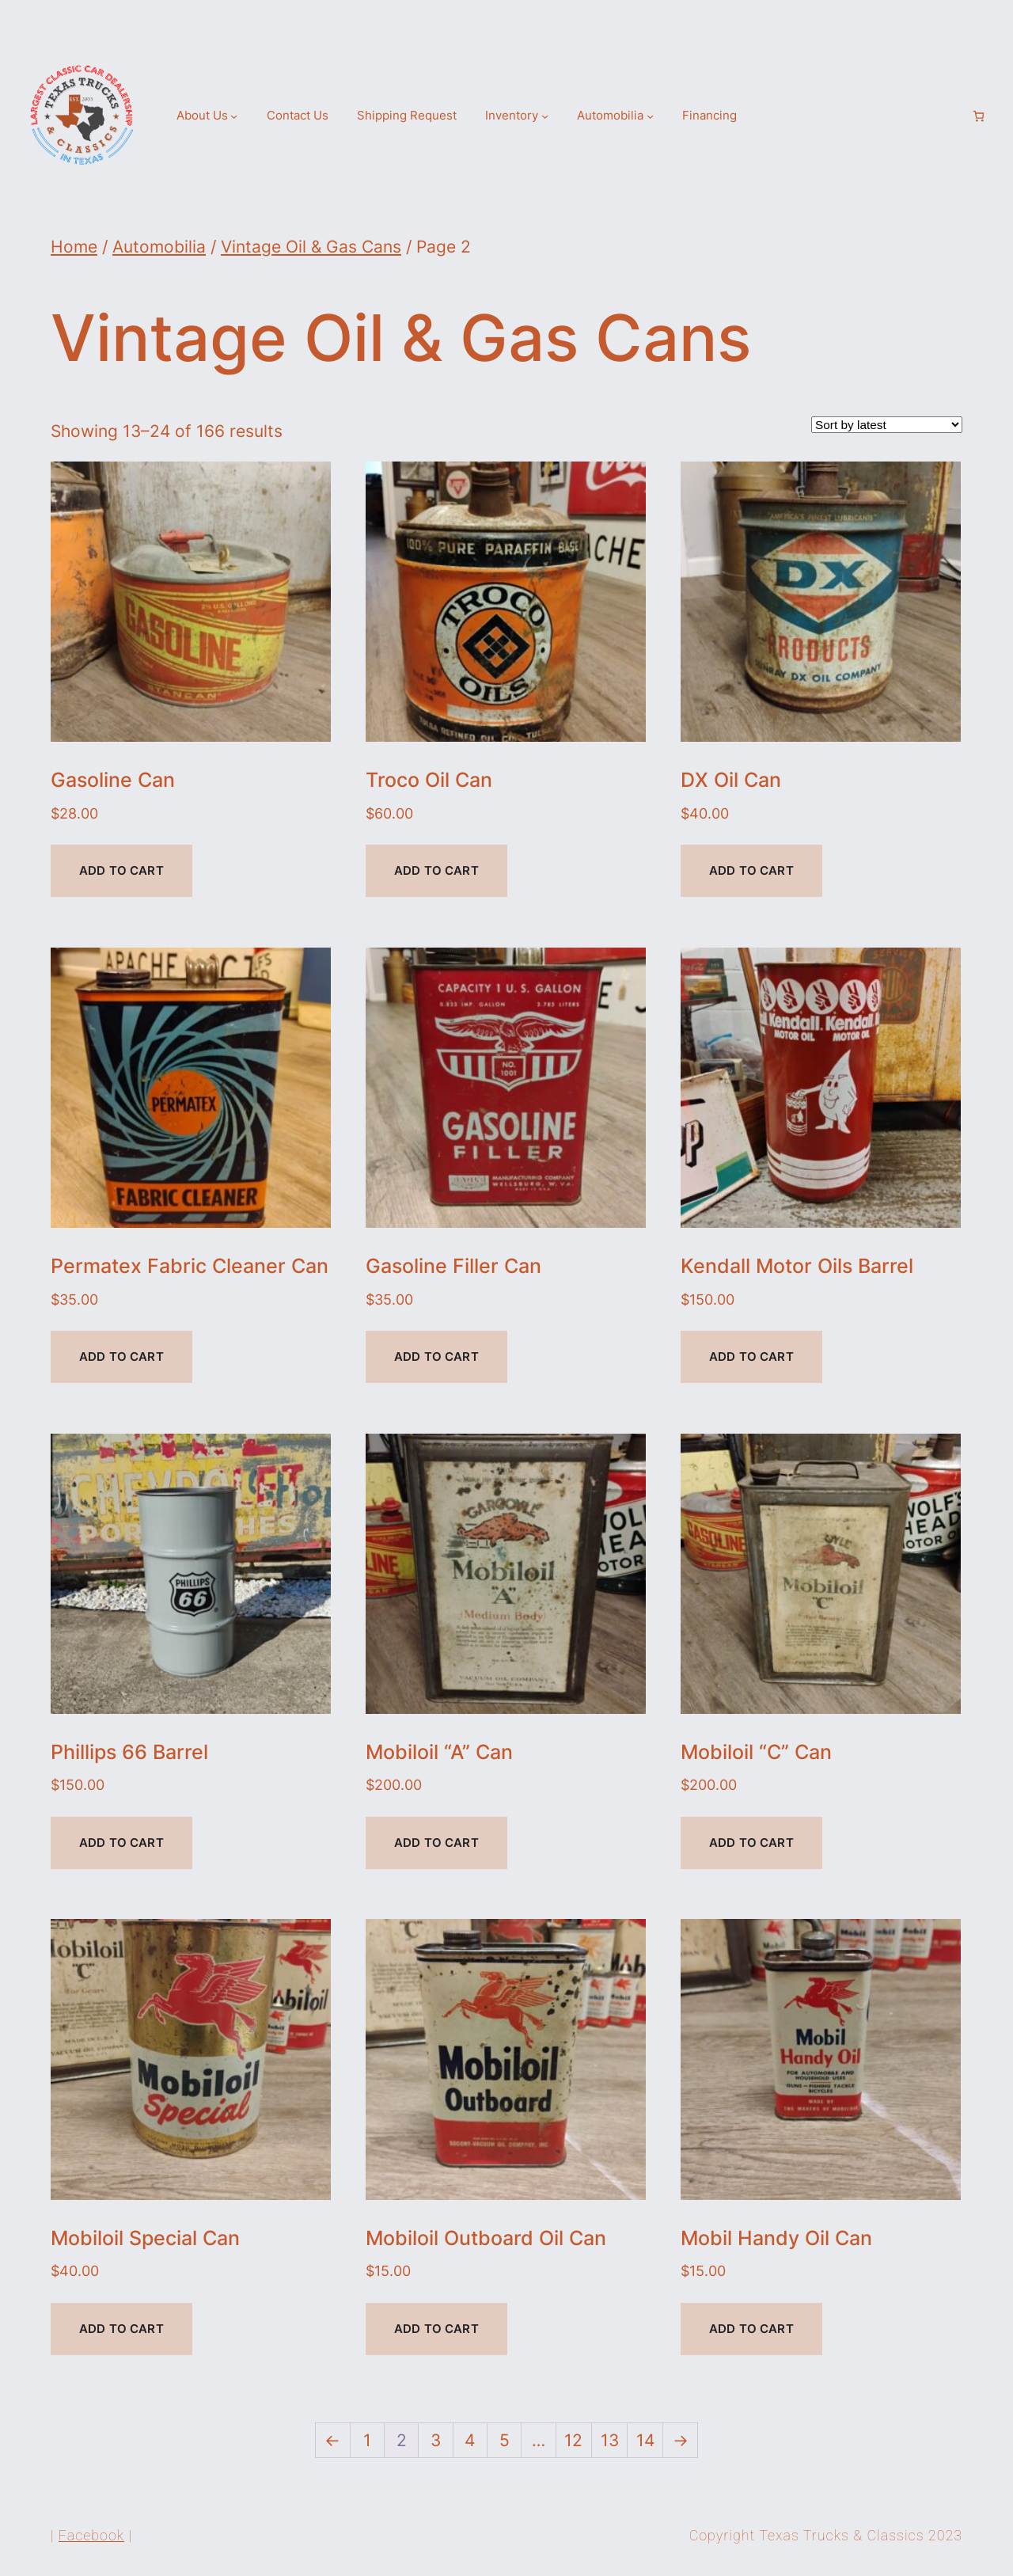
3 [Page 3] (436, 2440)
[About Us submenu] (233, 116)
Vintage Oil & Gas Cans (311, 246)
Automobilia (159, 246)
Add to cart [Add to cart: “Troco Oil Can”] (436, 870)
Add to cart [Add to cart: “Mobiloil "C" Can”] (751, 1842)
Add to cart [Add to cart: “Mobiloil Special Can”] (121, 2328)
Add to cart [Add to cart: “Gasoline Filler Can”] (436, 1356)
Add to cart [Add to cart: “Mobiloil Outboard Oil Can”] (436, 2328)
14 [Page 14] (645, 2440)
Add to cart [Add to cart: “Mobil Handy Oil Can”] (751, 2328)
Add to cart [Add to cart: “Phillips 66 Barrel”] (121, 1842)
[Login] (951, 116)
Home (74, 246)
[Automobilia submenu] (650, 116)
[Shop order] (886, 424)
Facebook (91, 2535)
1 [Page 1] (367, 2440)
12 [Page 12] (573, 2440)
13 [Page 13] (610, 2440)
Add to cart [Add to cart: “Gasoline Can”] (121, 870)
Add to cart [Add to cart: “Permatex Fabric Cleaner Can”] (121, 1356)
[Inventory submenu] (544, 116)
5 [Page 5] (504, 2440)
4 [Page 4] (470, 2440)
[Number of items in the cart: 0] (978, 116)
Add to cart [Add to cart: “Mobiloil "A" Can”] (436, 1842)
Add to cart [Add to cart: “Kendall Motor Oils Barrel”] (751, 1356)
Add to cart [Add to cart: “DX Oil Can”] (751, 870)
